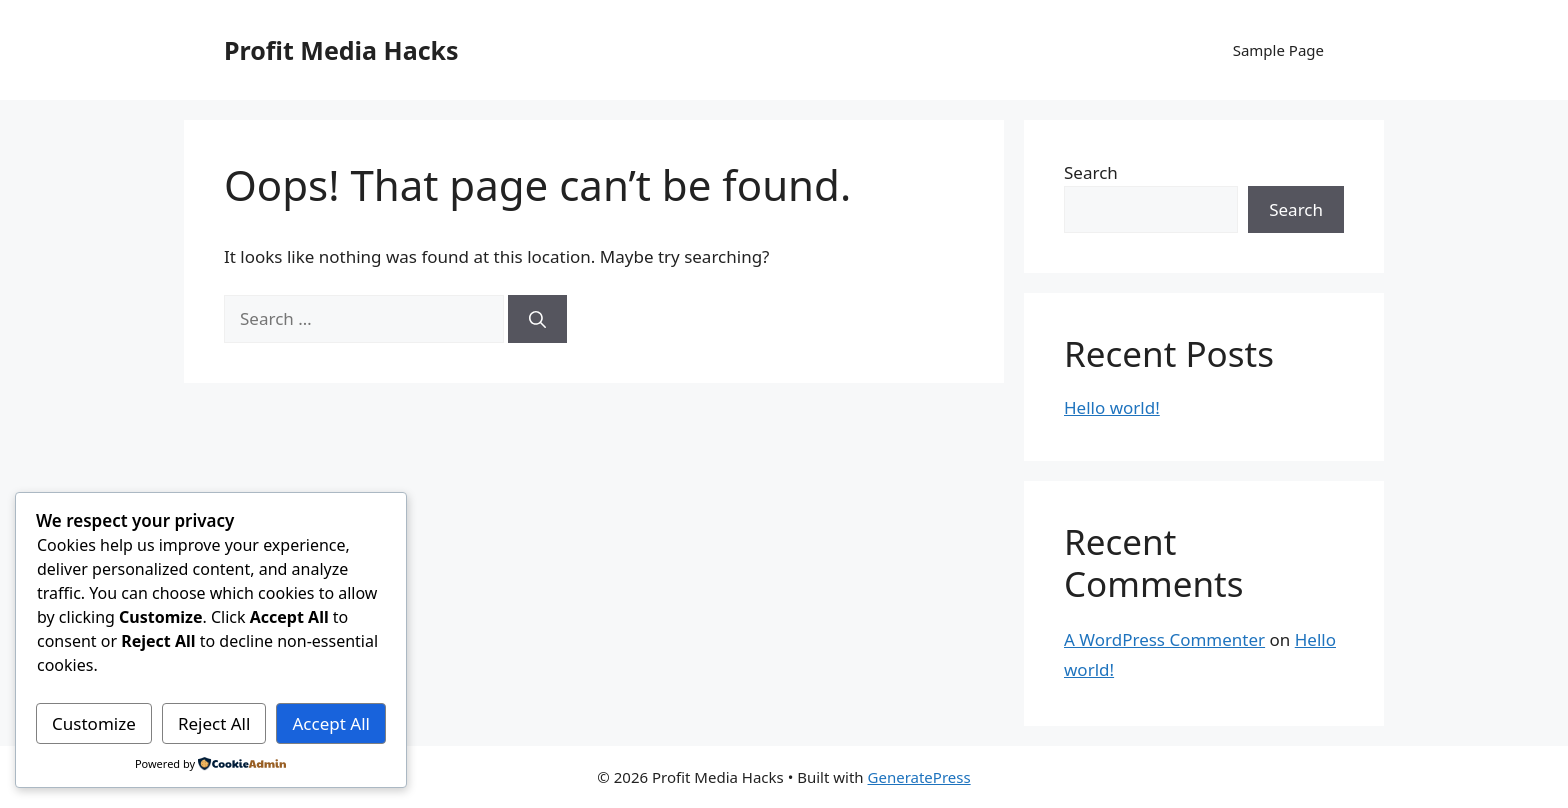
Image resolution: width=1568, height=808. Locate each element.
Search (1091, 172)
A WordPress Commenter (1164, 639)
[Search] (537, 319)
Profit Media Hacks (341, 50)
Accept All (331, 723)
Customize (94, 723)
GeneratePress (919, 777)
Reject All (214, 723)
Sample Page (1278, 50)
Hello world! (1112, 407)
